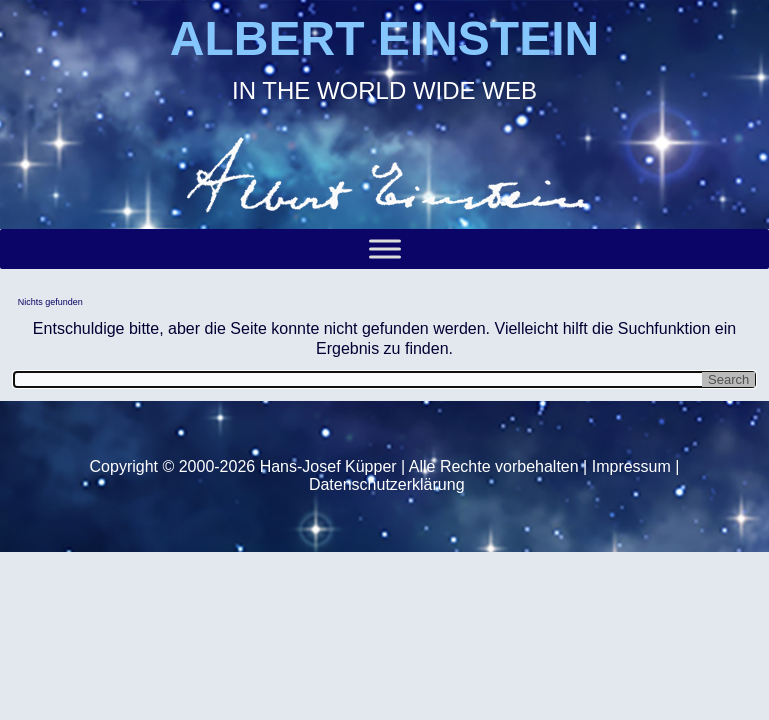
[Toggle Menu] (385, 249)
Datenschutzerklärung (387, 484)
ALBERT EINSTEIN (384, 38)
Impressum (631, 466)
